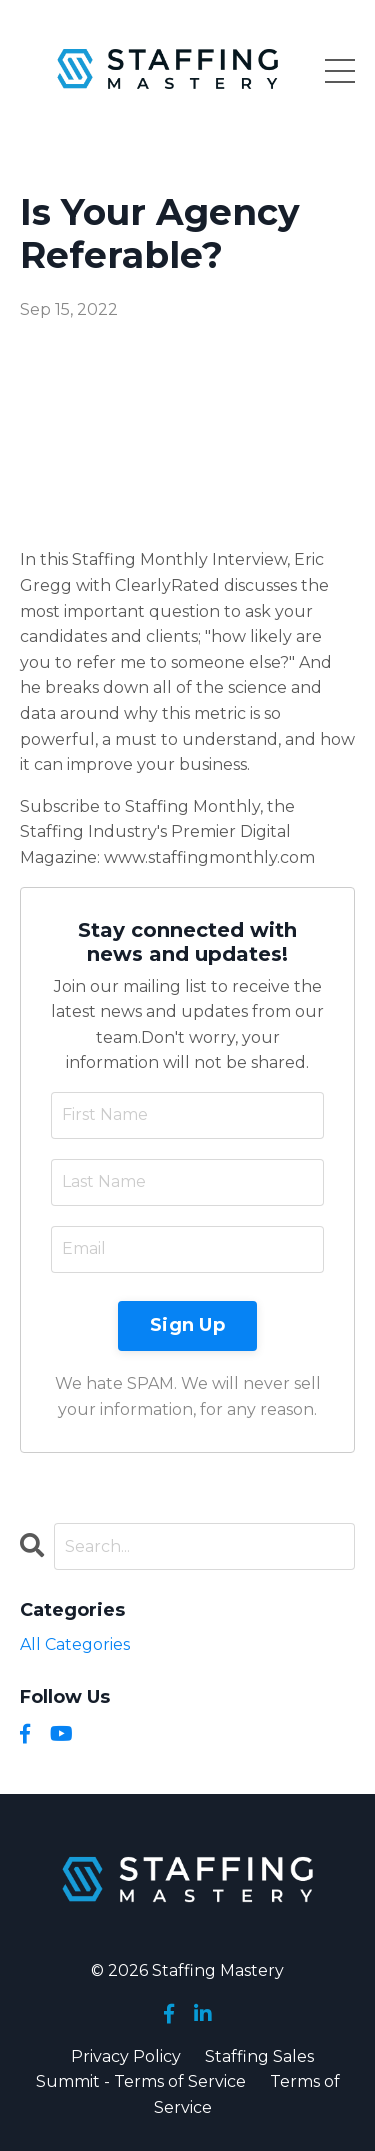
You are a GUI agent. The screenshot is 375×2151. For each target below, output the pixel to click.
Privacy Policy (126, 2056)
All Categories (75, 1644)
